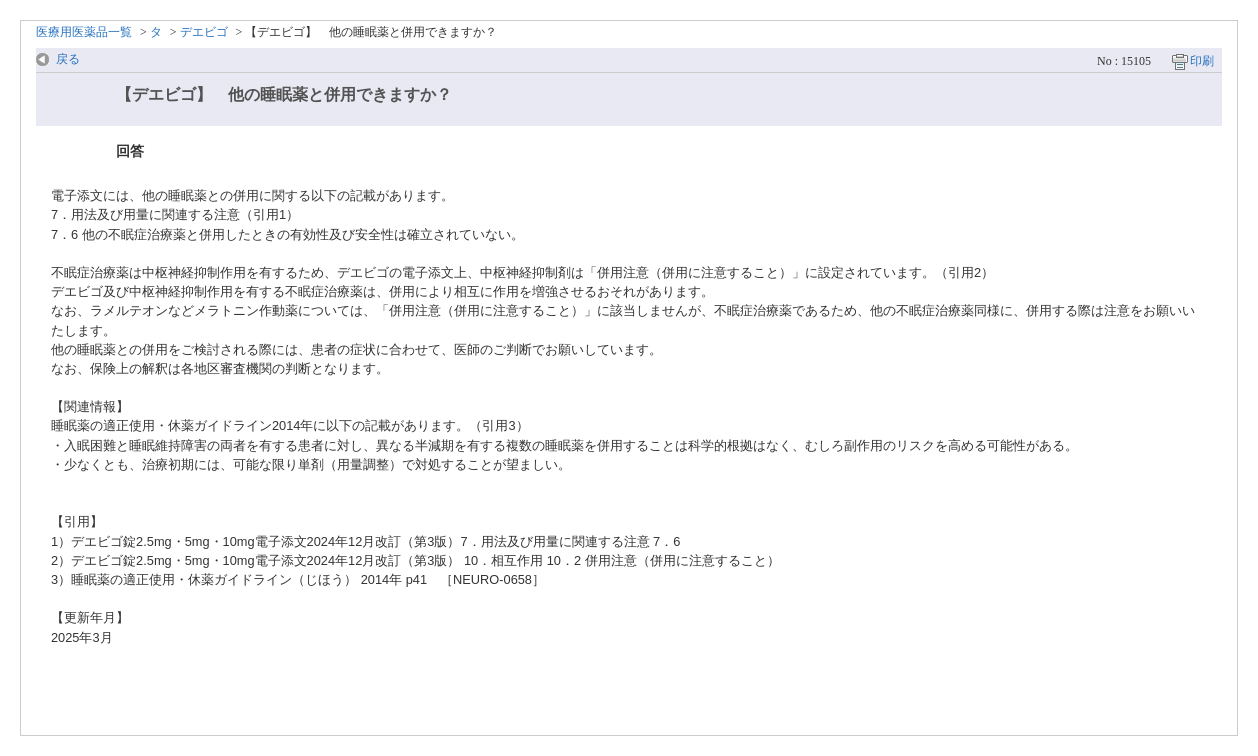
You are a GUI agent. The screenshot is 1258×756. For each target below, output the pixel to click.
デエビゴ (204, 32)
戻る (68, 59)
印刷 (1202, 61)
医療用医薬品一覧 (84, 32)
